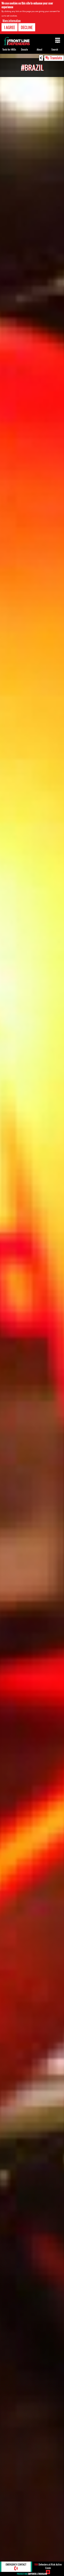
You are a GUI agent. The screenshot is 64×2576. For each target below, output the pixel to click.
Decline (27, 27)
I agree (9, 27)
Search (54, 49)
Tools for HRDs (9, 49)
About (39, 49)
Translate (56, 57)
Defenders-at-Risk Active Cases (48, 2566)
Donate (24, 49)
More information (12, 20)
